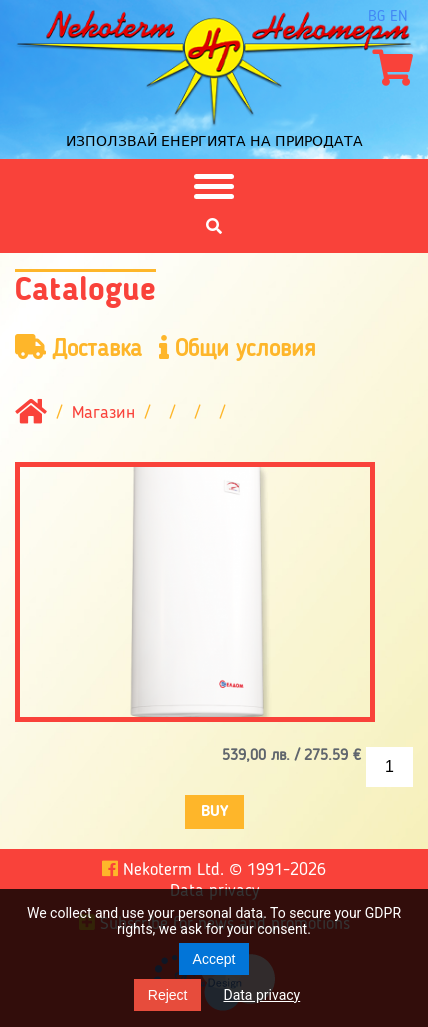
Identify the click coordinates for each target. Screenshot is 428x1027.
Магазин (103, 414)
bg (376, 17)
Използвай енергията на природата (214, 141)
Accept (214, 959)
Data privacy (261, 995)
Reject (168, 995)
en (399, 17)
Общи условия (237, 348)
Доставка (78, 348)
